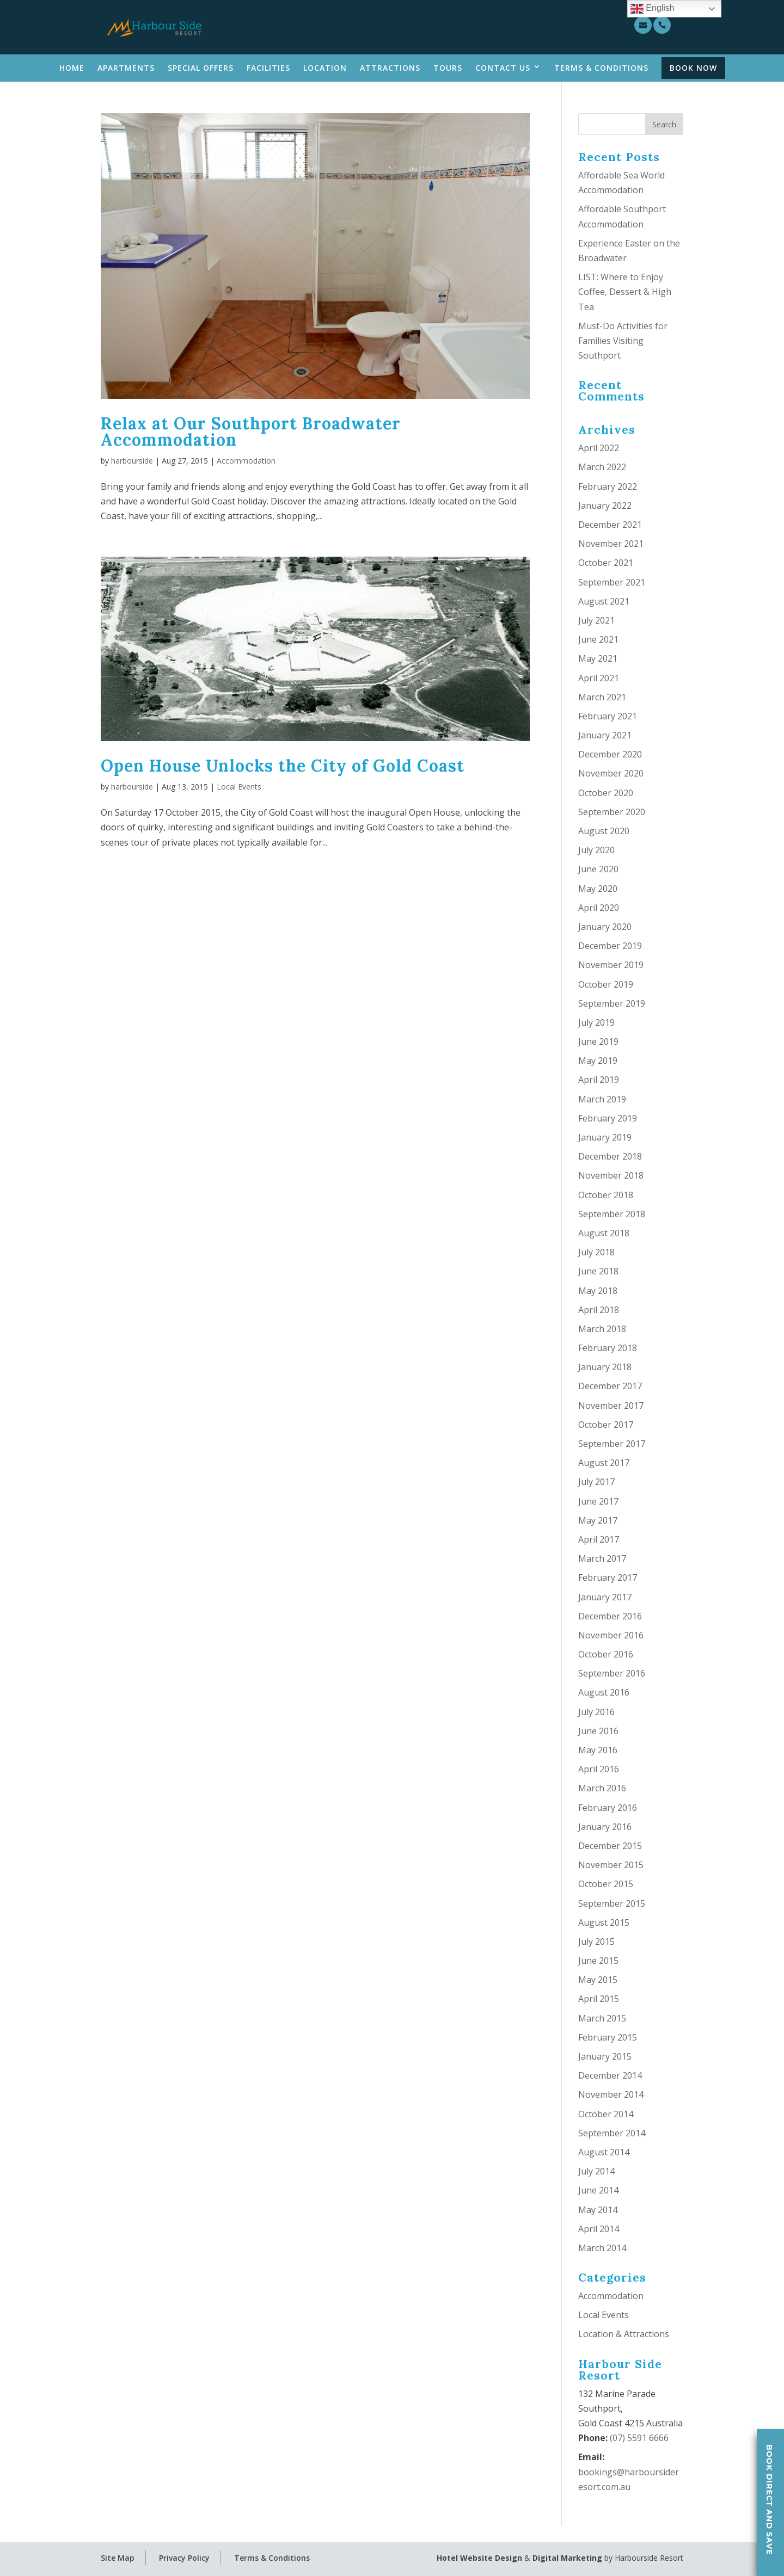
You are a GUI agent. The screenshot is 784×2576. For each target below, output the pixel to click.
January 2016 (605, 1827)
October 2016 (605, 1654)
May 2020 (597, 889)
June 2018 (598, 1271)
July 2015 (596, 1942)
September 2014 (611, 2133)
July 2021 (596, 620)
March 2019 (602, 1099)
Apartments (126, 68)
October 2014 (605, 2114)
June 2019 (598, 1041)
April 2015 (598, 1999)
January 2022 (605, 505)
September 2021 (611, 582)
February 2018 (607, 1348)
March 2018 (602, 1329)
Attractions (390, 68)
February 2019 (607, 1118)
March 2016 (602, 1788)
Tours (447, 68)
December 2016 (610, 1616)
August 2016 (603, 1692)
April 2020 (598, 908)
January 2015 (605, 2056)
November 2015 (611, 1865)
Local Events (239, 786)
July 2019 (596, 1022)
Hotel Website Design (479, 2558)
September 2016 (611, 1673)
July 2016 (596, 1712)
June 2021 (598, 639)
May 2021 (597, 658)
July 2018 (596, 1252)
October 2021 (605, 563)
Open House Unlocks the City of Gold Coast (282, 765)
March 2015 (602, 2018)
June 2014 (598, 2190)
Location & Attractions (623, 2334)
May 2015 (597, 1980)
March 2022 (602, 467)
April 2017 (598, 1539)
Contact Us (502, 68)
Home (71, 68)
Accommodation (246, 460)
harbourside (132, 460)
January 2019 (605, 1137)
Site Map (117, 2558)
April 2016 (598, 1769)
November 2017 (611, 1406)
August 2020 (603, 831)
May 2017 (597, 1520)
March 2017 (602, 1558)
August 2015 (603, 1922)
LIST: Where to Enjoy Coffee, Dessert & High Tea (624, 291)
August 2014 (603, 2152)
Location (325, 68)
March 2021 (602, 697)
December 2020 (610, 754)
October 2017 (605, 1425)
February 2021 (607, 716)
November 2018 (611, 1175)
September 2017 (611, 1444)
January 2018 (605, 1367)
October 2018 (605, 1195)
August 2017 (603, 1463)
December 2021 (610, 525)
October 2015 (605, 1884)
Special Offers (201, 68)
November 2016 (611, 1635)
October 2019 (605, 984)
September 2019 (611, 1003)
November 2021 (611, 544)
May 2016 (597, 1750)
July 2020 (596, 850)
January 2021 (605, 735)
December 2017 (610, 1386)
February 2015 (607, 2037)
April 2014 (598, 2229)
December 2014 (610, 2075)
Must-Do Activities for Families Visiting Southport (622, 340)
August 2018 (603, 1233)
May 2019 (597, 1061)
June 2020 (598, 869)
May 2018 (597, 1291)
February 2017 (607, 1577)
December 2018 (610, 1156)
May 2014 (597, 2210)
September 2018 (611, 1214)
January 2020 (605, 927)
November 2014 (611, 2094)
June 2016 (598, 1731)
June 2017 (598, 1501)
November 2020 (611, 773)
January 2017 (605, 1597)
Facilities (268, 68)
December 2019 (610, 946)
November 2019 (611, 965)
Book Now (693, 68)
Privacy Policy (184, 2558)
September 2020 (611, 812)
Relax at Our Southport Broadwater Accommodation (251, 431)
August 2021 (603, 601)
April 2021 (598, 678)
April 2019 (598, 1080)
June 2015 (598, 1961)
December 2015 (610, 1846)
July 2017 (596, 1482)
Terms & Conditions (601, 68)
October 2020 (605, 793)
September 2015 (611, 1903)
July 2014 (596, 2171)
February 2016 (607, 1808)
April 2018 (598, 1310)
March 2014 (602, 2248)
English (652, 8)
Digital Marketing (567, 2558)
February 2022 (607, 486)
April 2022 (598, 448)
